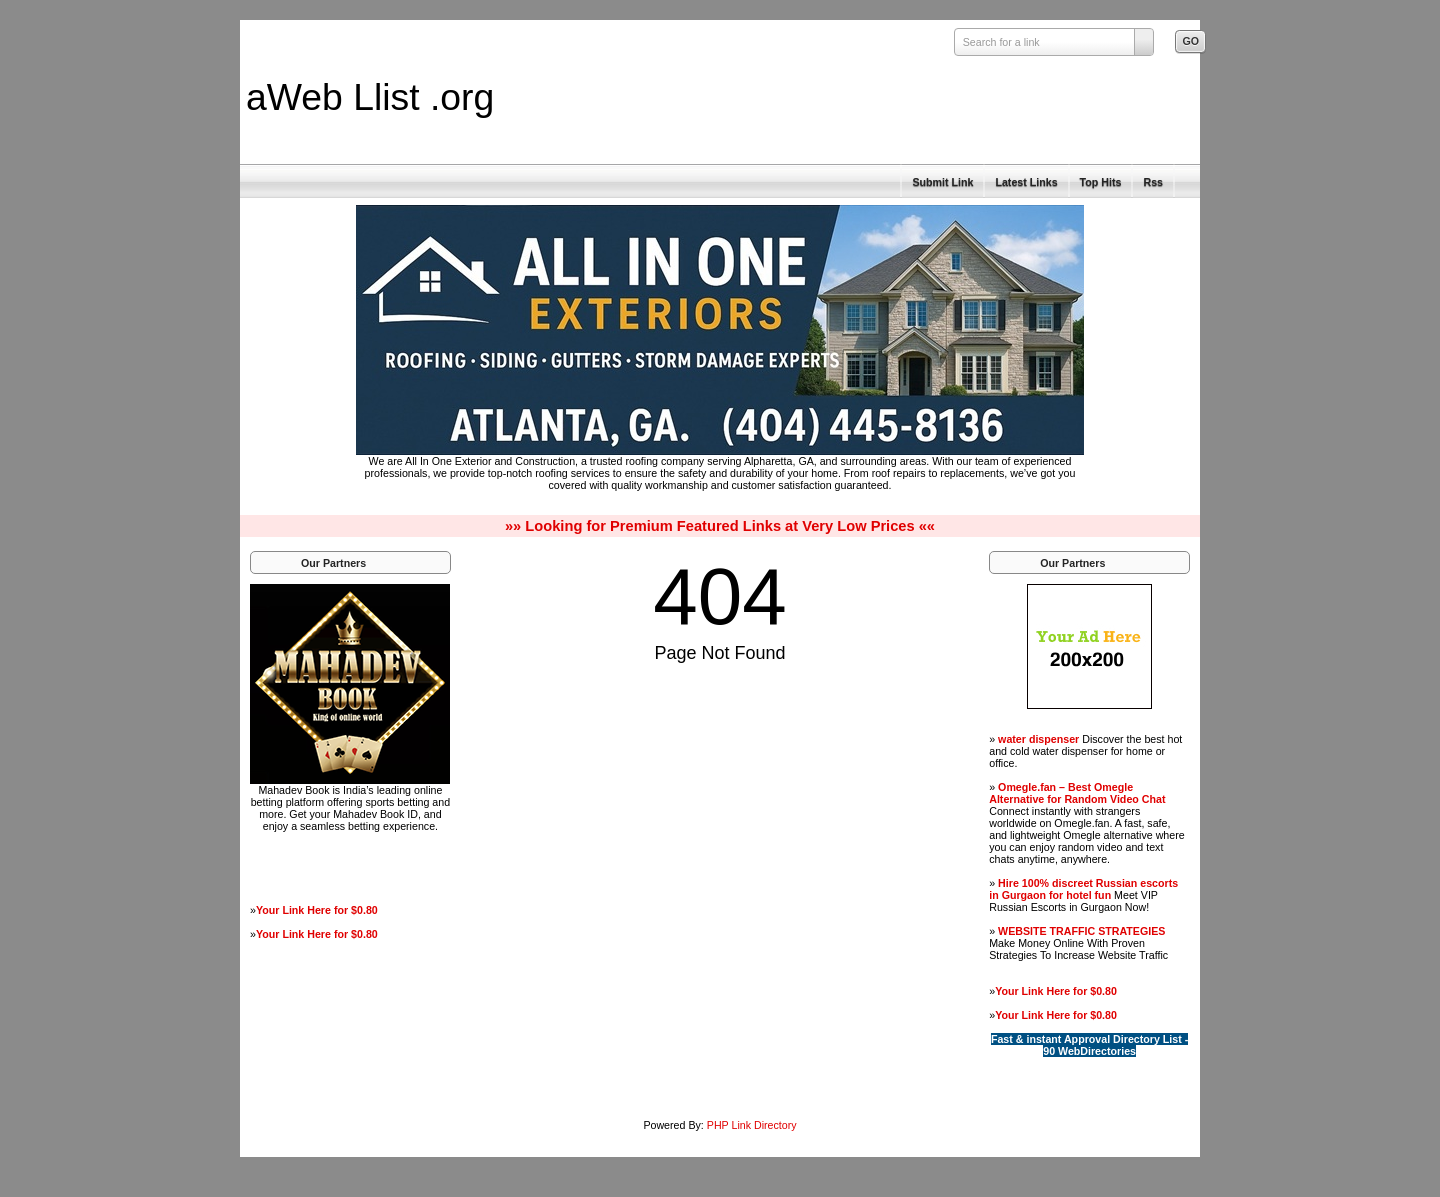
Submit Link (942, 182)
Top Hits (1101, 182)
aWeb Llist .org (370, 97)
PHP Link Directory (752, 1125)
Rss (1153, 182)
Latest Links (1026, 182)
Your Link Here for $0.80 (317, 910)
